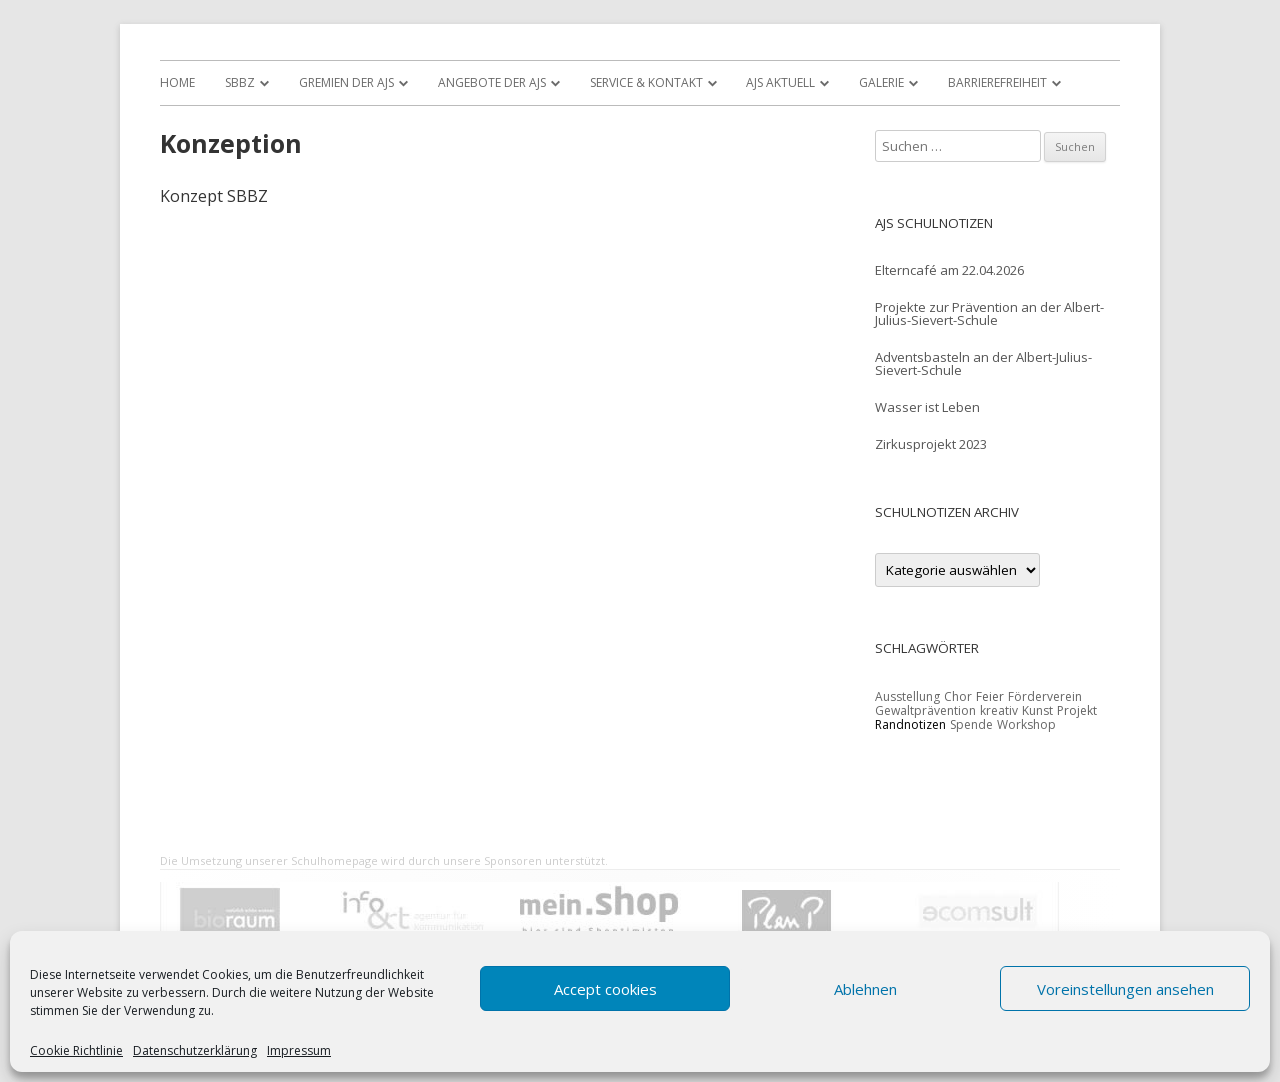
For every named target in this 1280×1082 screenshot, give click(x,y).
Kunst (1037, 710)
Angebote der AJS (492, 82)
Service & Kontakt (646, 82)
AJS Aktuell (780, 82)
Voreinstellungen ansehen (1125, 989)
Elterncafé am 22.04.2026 (949, 270)
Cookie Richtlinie (76, 1051)
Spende (971, 724)
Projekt (1077, 710)
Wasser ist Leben (927, 407)
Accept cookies (605, 989)
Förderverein (1045, 696)
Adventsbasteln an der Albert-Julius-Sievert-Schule (983, 363)
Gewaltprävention (925, 710)
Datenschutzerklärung (195, 1051)
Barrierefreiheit (997, 82)
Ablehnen (865, 989)
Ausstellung (907, 696)
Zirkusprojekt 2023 (931, 444)
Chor (958, 696)
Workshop (1026, 724)
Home (177, 82)
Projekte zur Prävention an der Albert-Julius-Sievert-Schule (989, 313)
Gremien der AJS (346, 82)
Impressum (299, 1051)
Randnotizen (910, 724)
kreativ (999, 710)
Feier (990, 696)
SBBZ (240, 82)
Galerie (881, 82)
